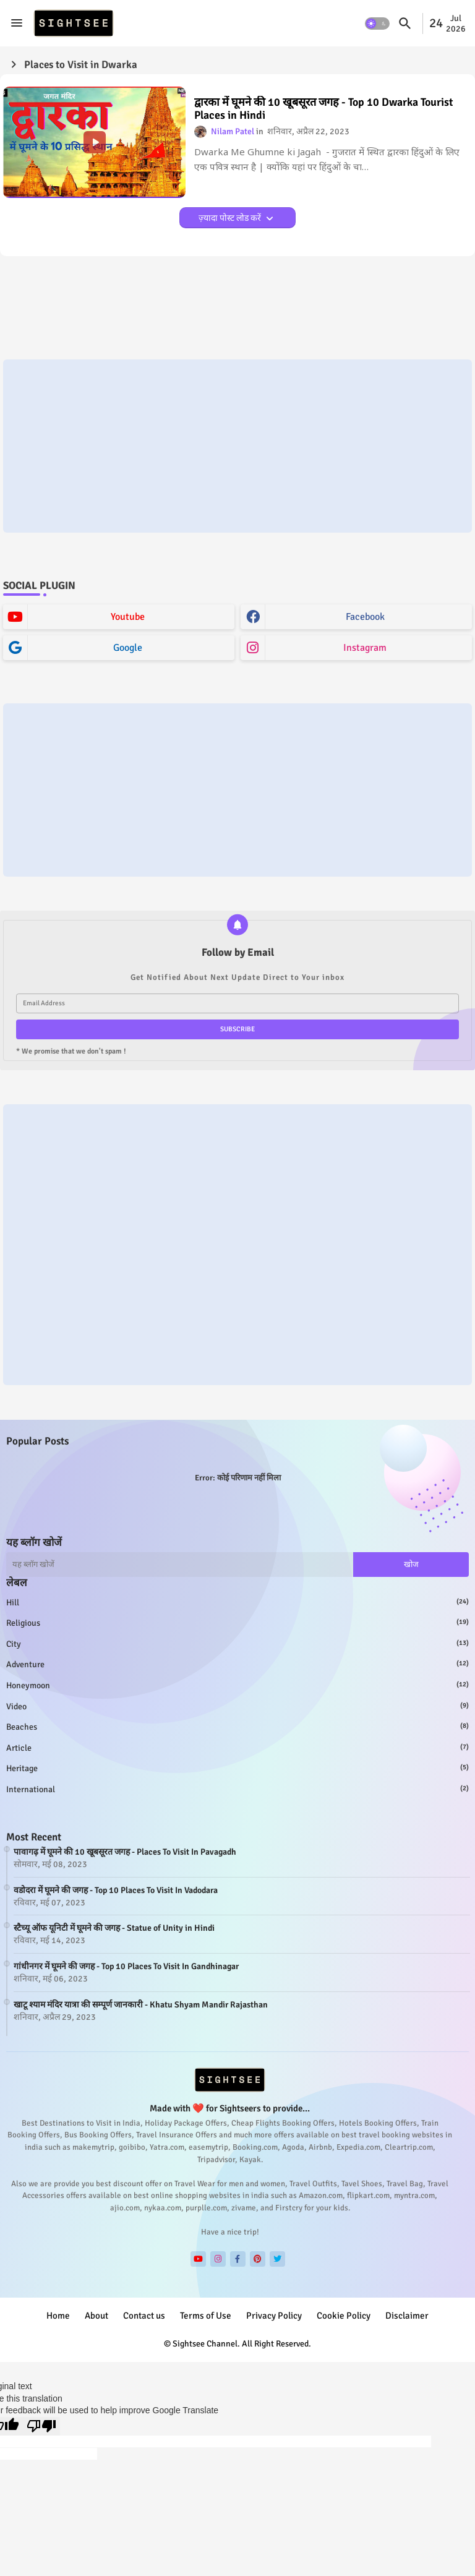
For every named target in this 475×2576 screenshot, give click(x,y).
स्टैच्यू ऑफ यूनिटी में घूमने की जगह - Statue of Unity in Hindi (114, 1928)
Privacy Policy (274, 2315)
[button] (377, 23)
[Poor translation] (41, 2426)
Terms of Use (205, 2315)
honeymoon (237, 1685)
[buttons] (198, 2259)
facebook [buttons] (365, 617)
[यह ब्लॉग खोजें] (179, 1564)
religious (237, 1622)
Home (58, 2315)
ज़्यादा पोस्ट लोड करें (231, 218)
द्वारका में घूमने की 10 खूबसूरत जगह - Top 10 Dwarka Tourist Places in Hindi (323, 109)
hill (237, 1602)
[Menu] (16, 23)
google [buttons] (127, 648)
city (237, 1643)
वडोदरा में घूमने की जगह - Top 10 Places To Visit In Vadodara (116, 1890)
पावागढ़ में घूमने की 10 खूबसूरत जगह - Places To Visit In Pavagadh (125, 1852)
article (237, 1747)
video (237, 1706)
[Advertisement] (237, 446)
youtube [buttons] (128, 617)
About (96, 2315)
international (237, 1789)
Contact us (144, 2315)
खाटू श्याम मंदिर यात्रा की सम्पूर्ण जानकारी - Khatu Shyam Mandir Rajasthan (141, 2004)
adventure (237, 1664)
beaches (237, 1726)
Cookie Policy (343, 2315)
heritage (237, 1768)
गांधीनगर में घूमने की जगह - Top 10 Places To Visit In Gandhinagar (126, 1966)
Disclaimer (407, 2315)
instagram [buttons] (365, 648)
